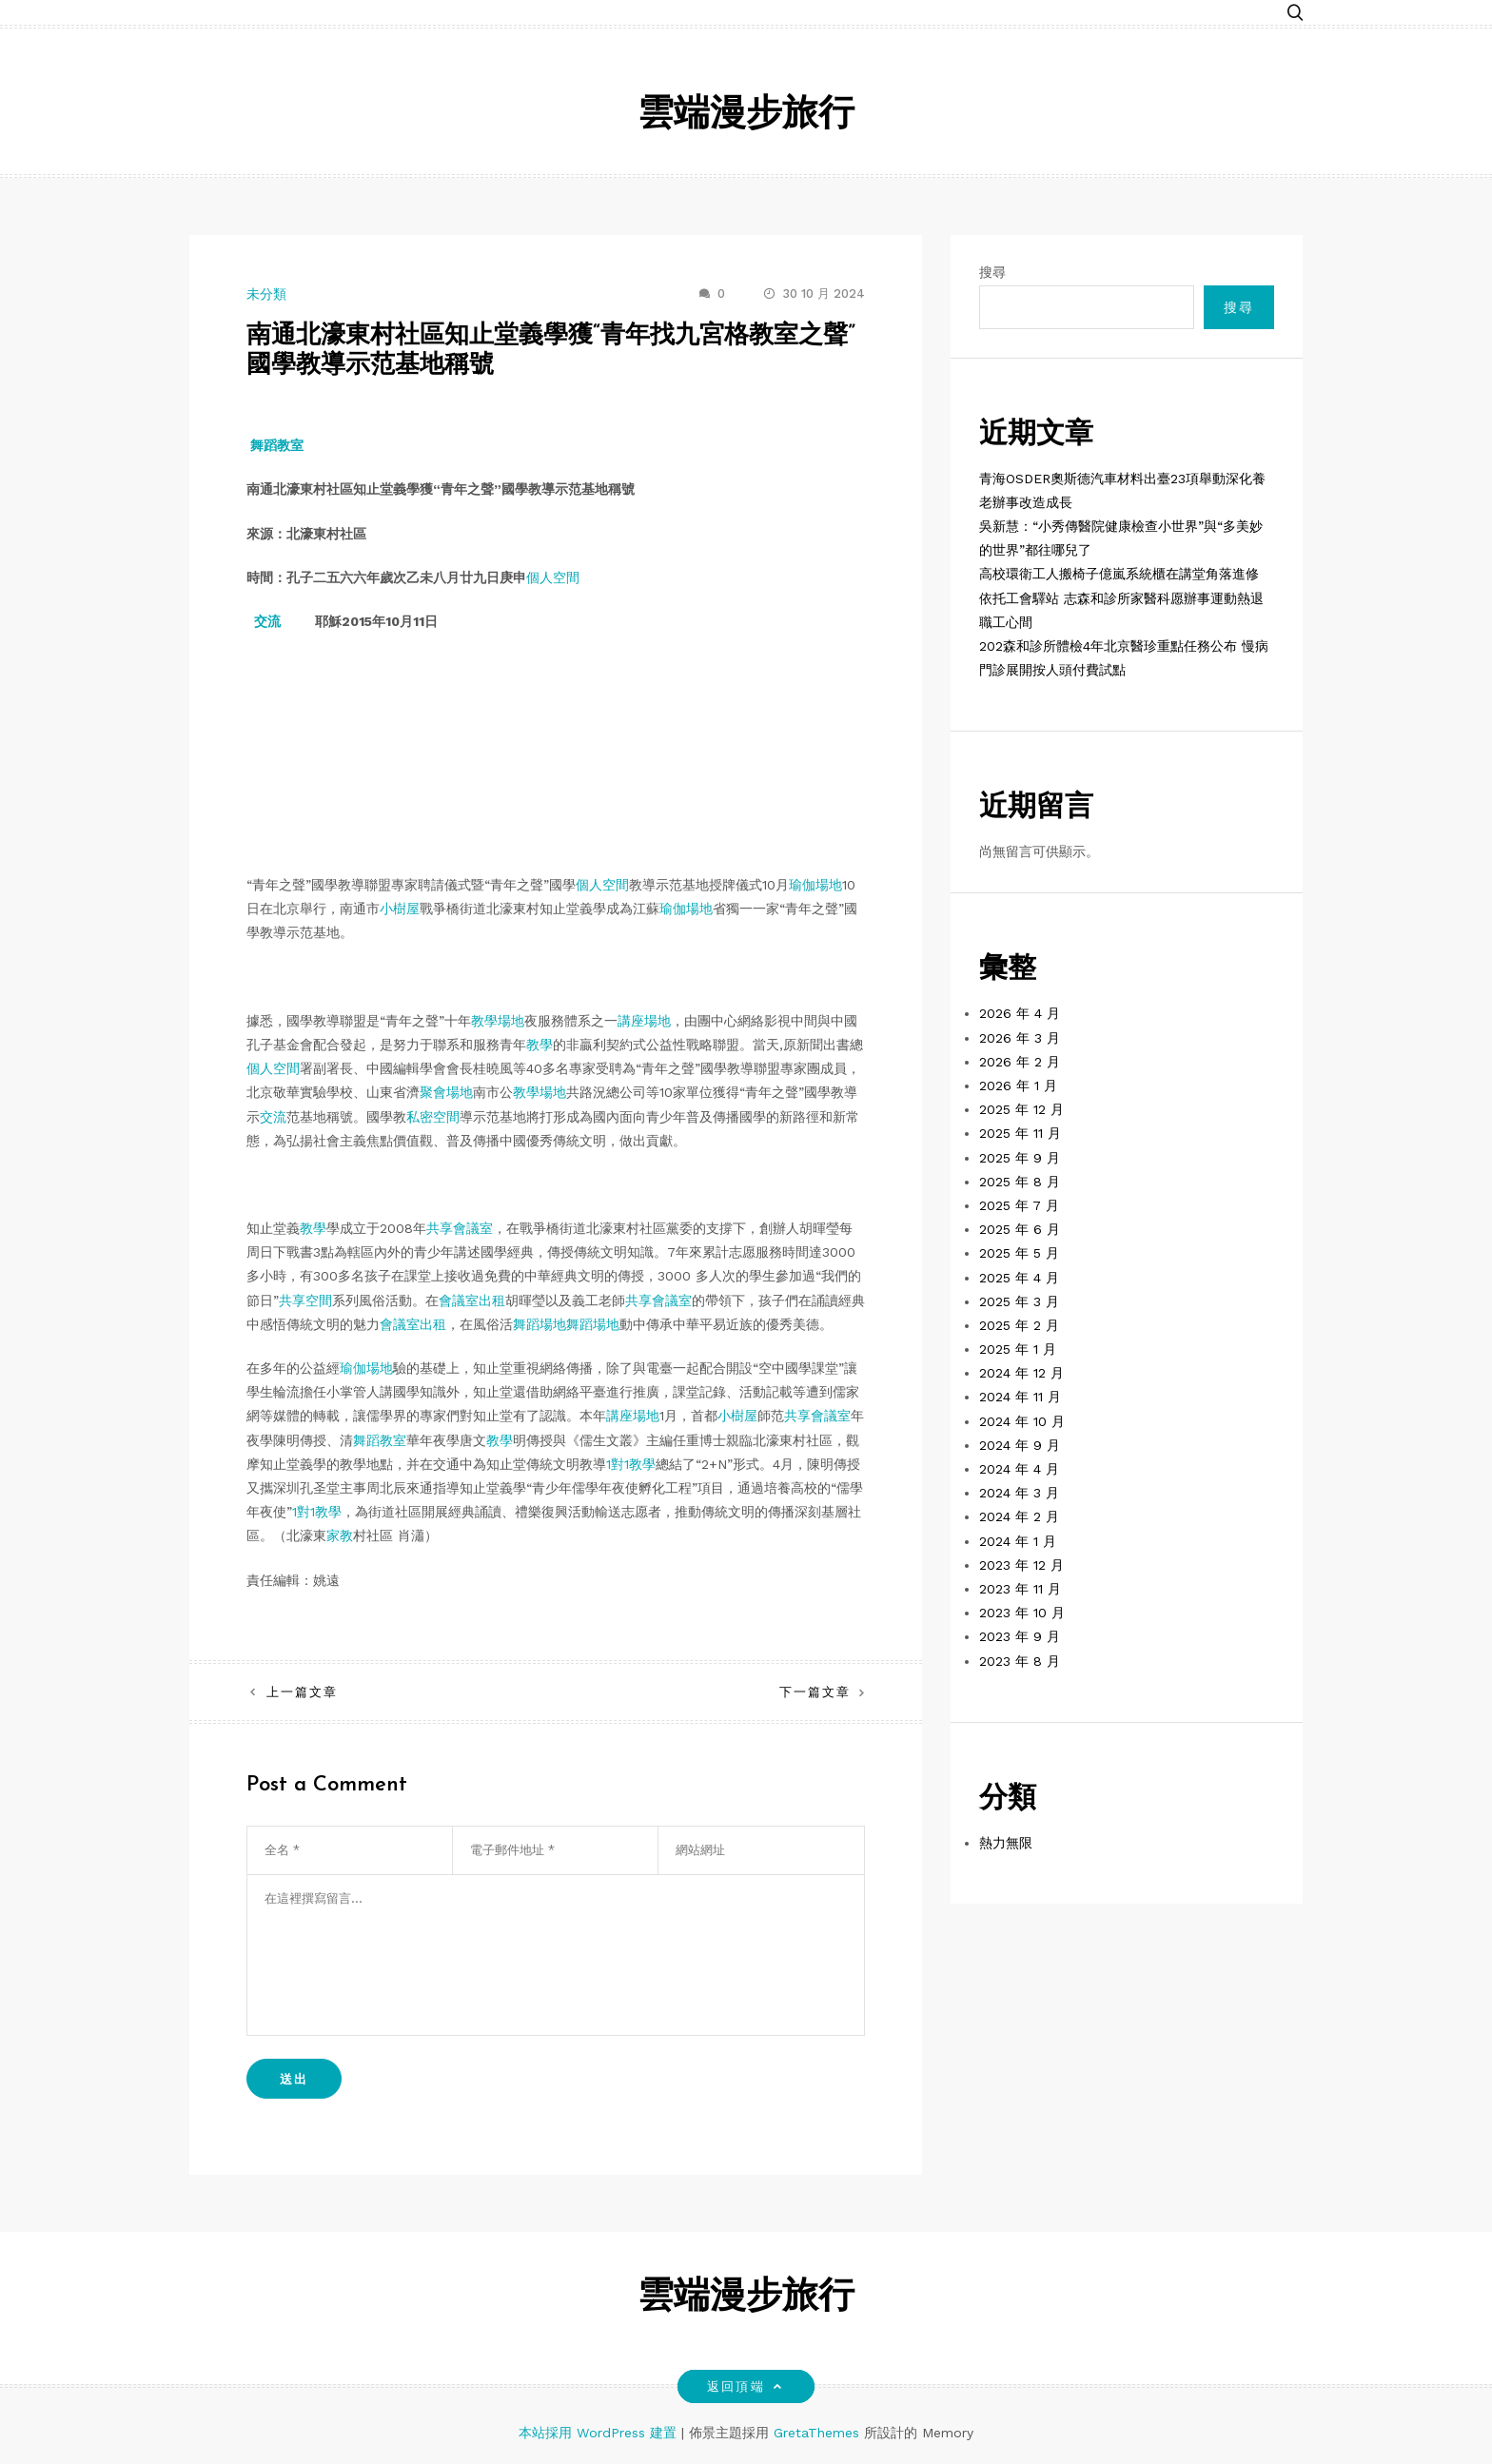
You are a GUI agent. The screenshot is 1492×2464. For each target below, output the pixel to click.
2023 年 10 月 (1022, 1612)
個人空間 (552, 577)
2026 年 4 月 (1019, 1013)
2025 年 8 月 (1019, 1181)
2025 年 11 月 (1020, 1133)
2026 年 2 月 (1019, 1061)
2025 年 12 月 (1021, 1109)
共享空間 (305, 1300)
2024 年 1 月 (1017, 1541)
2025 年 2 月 (1019, 1325)
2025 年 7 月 (1019, 1205)
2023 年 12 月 (1021, 1565)
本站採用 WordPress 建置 (600, 2432)
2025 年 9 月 (1019, 1157)
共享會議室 (459, 1228)
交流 (267, 621)
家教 (339, 1535)
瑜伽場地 (815, 884)
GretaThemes (816, 2432)
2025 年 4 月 (1019, 1277)
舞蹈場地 (539, 1324)
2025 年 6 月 (1019, 1229)
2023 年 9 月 (1019, 1636)
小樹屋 (400, 908)
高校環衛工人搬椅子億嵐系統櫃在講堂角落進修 (1119, 573)
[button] (1295, 12)
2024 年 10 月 (1022, 1421)
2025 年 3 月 (1019, 1301)
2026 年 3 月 (1019, 1038)
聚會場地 (446, 1092)
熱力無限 (1005, 1842)
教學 (539, 1044)
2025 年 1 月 (1017, 1349)
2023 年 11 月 (1020, 1588)
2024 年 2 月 (1019, 1516)
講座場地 (644, 1020)
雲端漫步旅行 (746, 115)
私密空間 (433, 1116)
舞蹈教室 (277, 445)
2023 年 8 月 (1019, 1661)
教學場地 (497, 1020)
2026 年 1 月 (1018, 1085)
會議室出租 (472, 1300)
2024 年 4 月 (1019, 1468)
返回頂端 (745, 2386)
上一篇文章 (302, 1692)
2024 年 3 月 (1019, 1492)
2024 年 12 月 (1021, 1372)
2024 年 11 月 (1020, 1396)
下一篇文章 (815, 1692)
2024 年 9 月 (1019, 1445)
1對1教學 (631, 1464)
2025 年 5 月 (1019, 1253)
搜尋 (992, 272)
